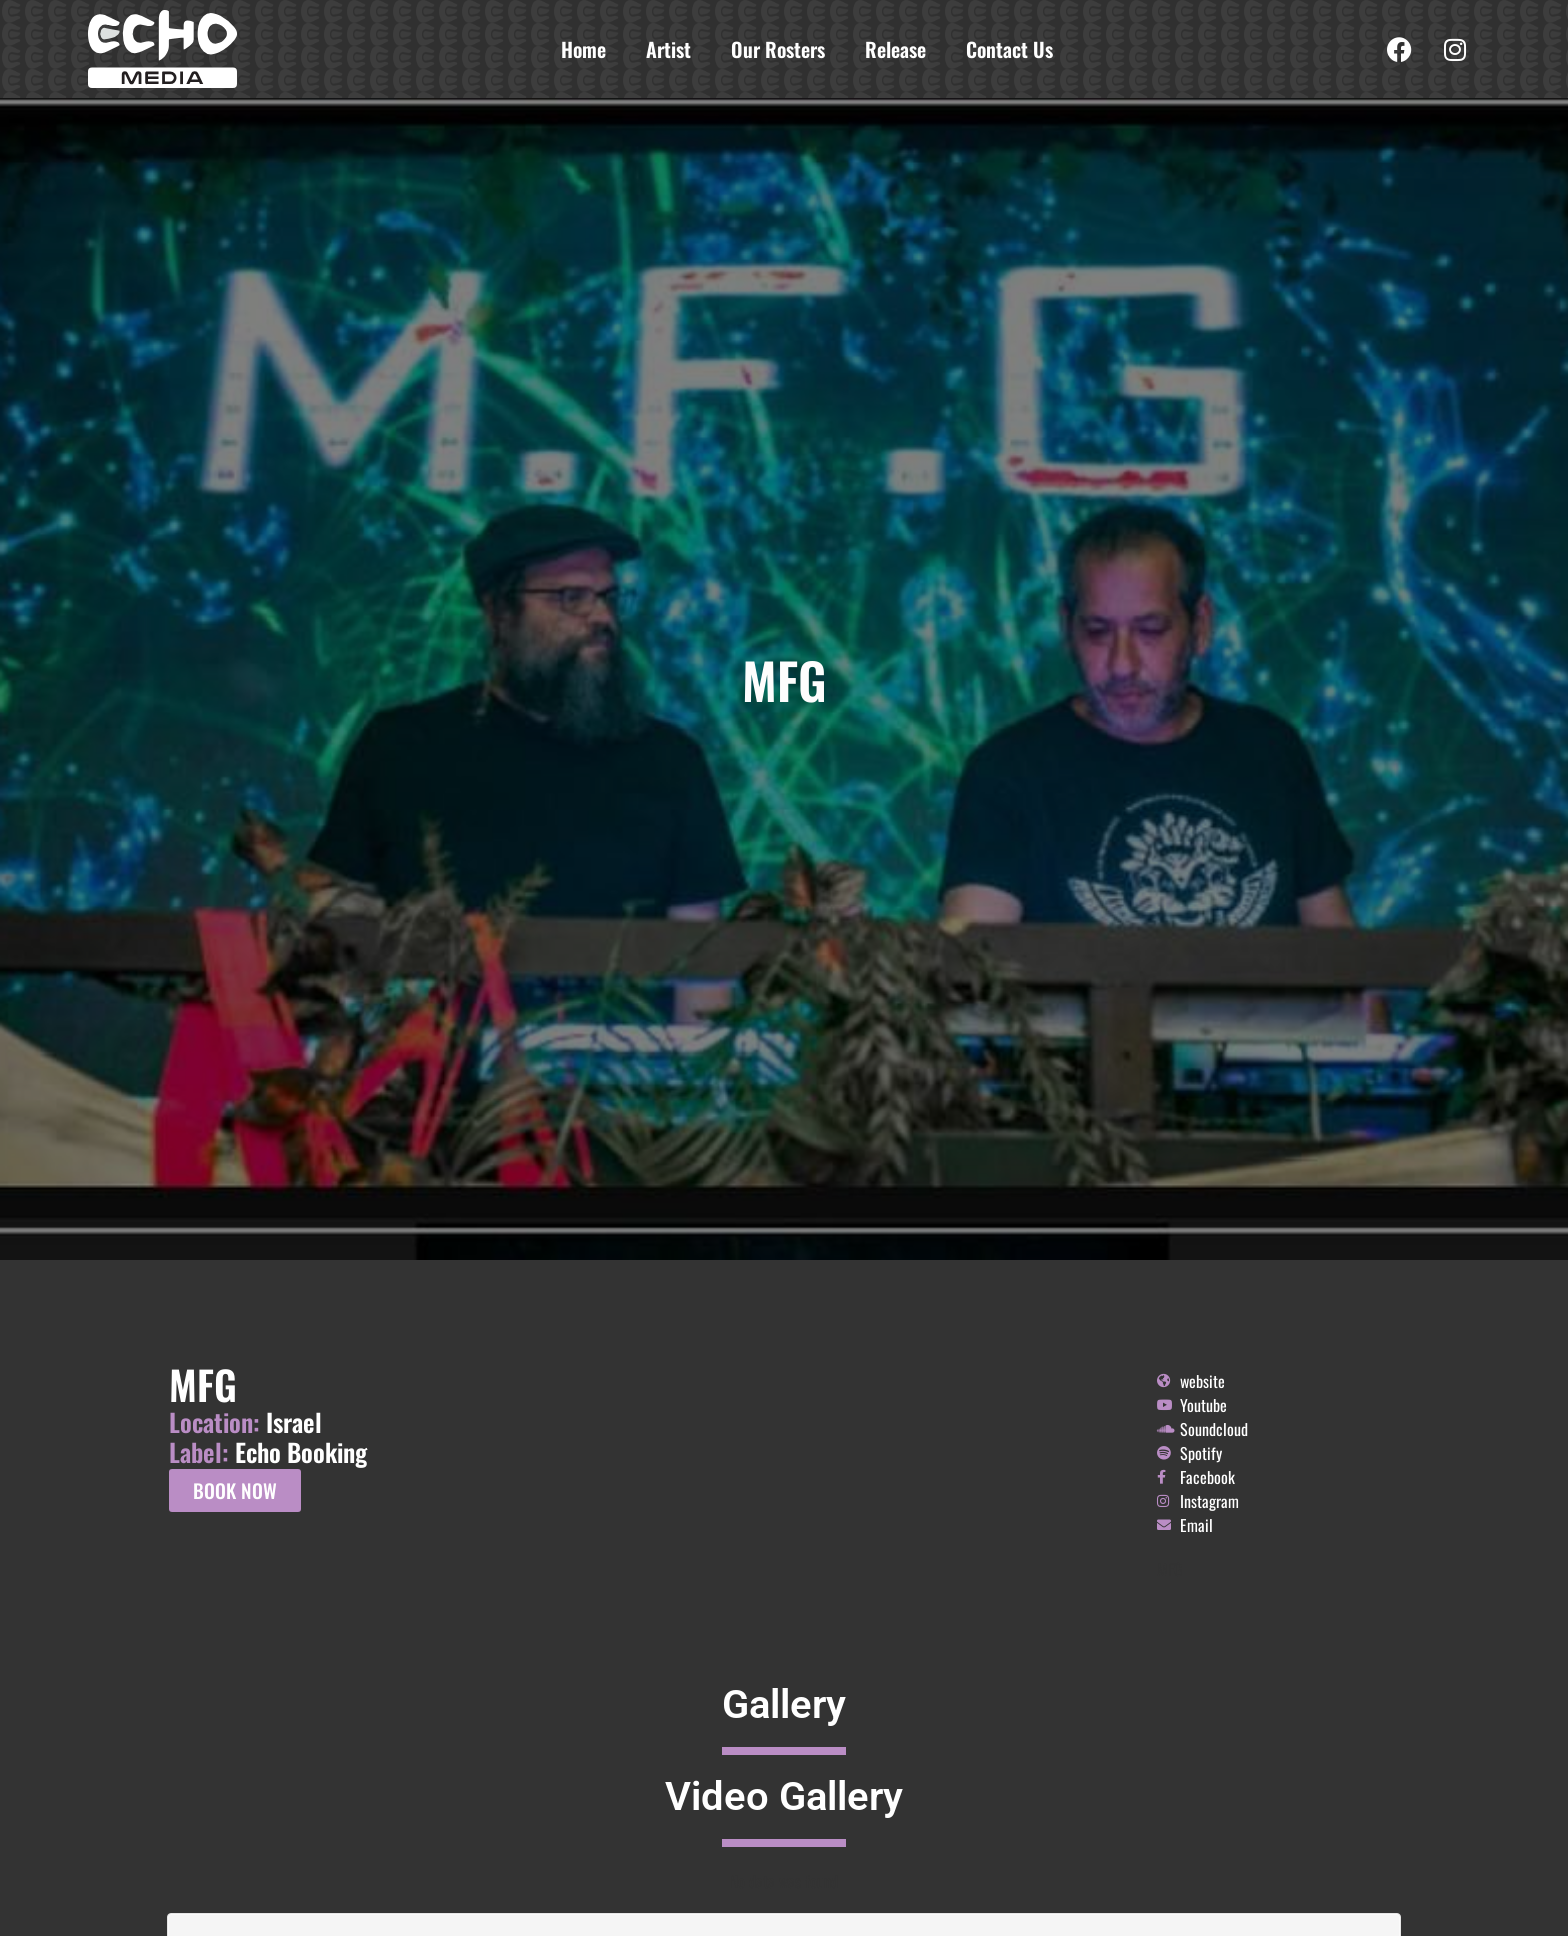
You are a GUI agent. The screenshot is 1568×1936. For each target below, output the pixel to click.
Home (583, 49)
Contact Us (1009, 49)
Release (895, 49)
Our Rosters (778, 49)
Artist (668, 49)
